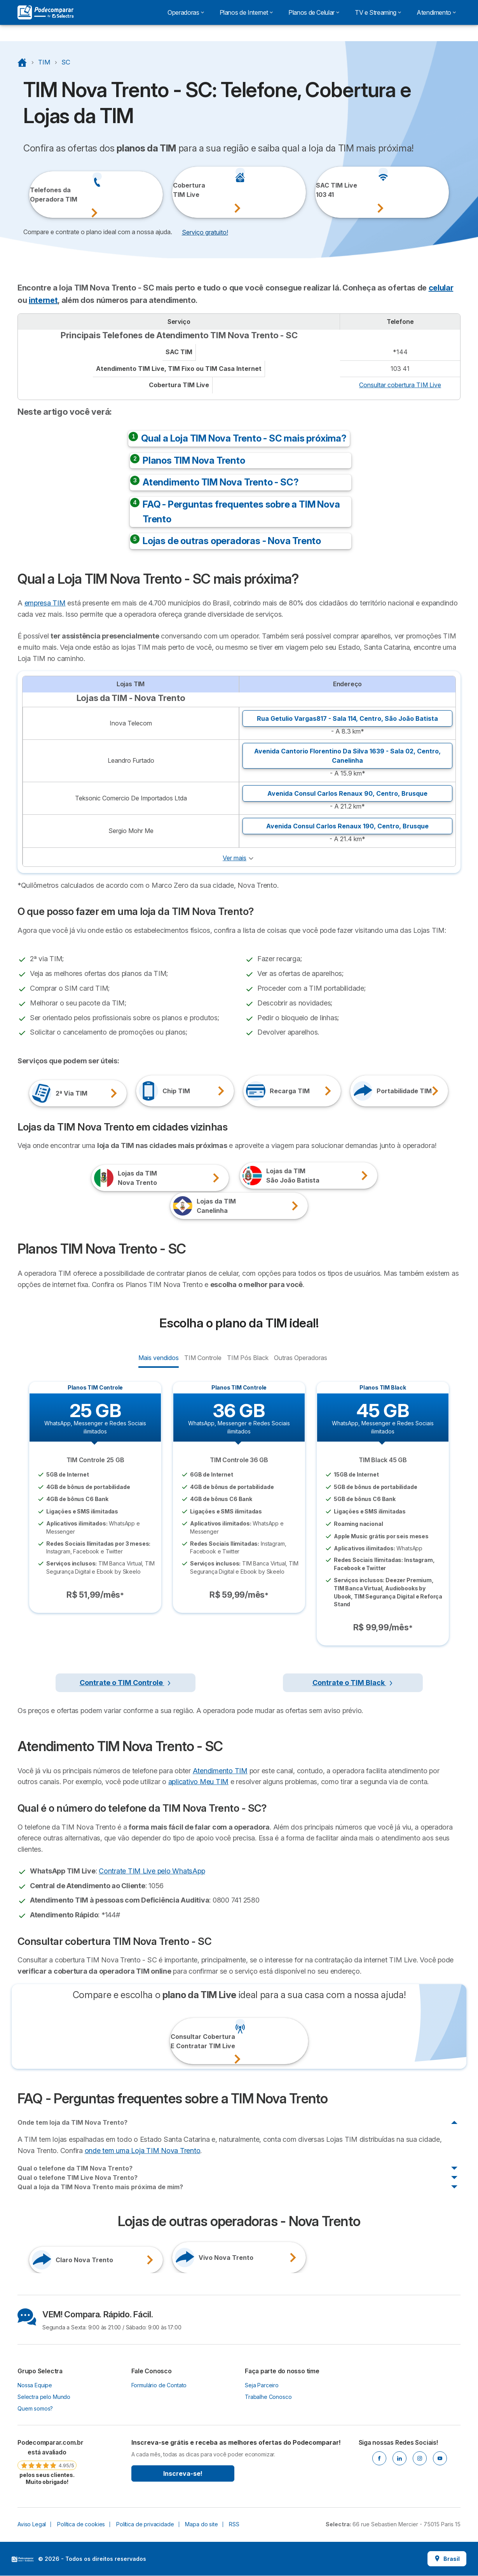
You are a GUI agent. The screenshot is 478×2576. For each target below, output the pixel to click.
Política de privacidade (145, 2524)
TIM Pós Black (248, 1357)
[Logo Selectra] (45, 12)
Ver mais (234, 858)
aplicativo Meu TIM (198, 1782)
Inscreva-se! (182, 2473)
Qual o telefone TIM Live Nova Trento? (77, 2177)
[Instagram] (420, 2458)
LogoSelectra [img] (22, 2559)
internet (43, 300)
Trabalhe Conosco (268, 2396)
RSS (234, 2524)
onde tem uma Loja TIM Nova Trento (143, 2150)
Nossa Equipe (34, 2385)
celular (441, 287)
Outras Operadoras (300, 1357)
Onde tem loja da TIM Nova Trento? (72, 2122)
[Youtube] (440, 2458)
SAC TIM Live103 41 (326, 189)
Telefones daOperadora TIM (40, 194)
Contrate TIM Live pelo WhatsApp (152, 1871)
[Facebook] (379, 2458)
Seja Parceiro (262, 2385)
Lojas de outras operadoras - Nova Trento (232, 540)
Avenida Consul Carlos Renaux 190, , (347, 826)
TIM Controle (203, 1357)
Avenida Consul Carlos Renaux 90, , (347, 793)
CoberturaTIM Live (183, 189)
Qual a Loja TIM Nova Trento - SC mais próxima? (244, 438)
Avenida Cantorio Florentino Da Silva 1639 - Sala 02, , (347, 755)
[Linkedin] (399, 2458)
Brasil (447, 2558)
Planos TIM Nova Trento (194, 460)
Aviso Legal (31, 2524)
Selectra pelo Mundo (43, 2396)
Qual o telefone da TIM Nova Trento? (75, 2168)
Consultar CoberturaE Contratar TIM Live (182, 2041)
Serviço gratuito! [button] (205, 232)
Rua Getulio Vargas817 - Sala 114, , (347, 718)
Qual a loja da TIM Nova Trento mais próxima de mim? (100, 2187)
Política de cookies (81, 2524)
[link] (47, 2462)
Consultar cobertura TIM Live (400, 385)
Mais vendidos (158, 1357)
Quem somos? (35, 2408)
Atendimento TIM (220, 1771)
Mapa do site (201, 2524)
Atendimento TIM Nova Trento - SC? (220, 482)
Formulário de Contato (159, 2385)
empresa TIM (45, 603)
